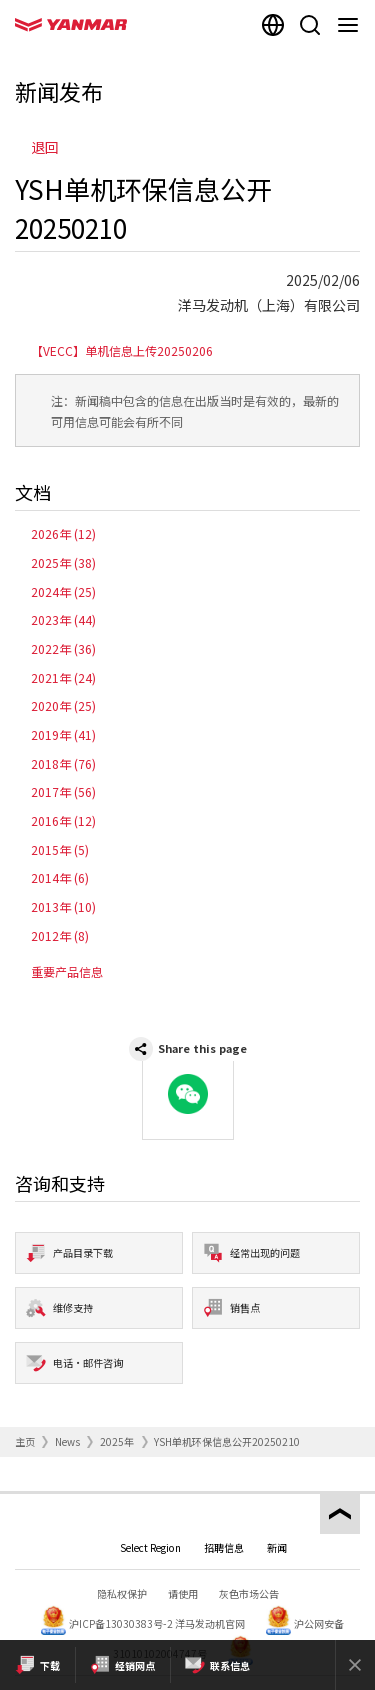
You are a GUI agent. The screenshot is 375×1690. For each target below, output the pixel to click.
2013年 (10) (63, 906)
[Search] (310, 25)
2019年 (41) (63, 734)
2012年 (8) (60, 935)
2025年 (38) (63, 562)
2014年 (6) (60, 877)
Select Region (150, 1547)
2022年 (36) (63, 648)
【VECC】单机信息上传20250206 (122, 350)
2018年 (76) (63, 763)
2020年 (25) (63, 705)
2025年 (117, 1441)
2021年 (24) (63, 677)
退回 (45, 147)
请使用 (183, 1593)
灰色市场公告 (249, 1593)
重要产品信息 (67, 971)
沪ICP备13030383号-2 (121, 1623)
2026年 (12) (63, 533)
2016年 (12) (63, 820)
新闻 (277, 1547)
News (67, 1441)
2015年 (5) (60, 849)
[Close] (355, 1665)
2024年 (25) (63, 591)
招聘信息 (224, 1547)
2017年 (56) (63, 791)
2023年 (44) (63, 619)
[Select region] (273, 25)
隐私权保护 (122, 1593)
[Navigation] (352, 25)
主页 (25, 1441)
